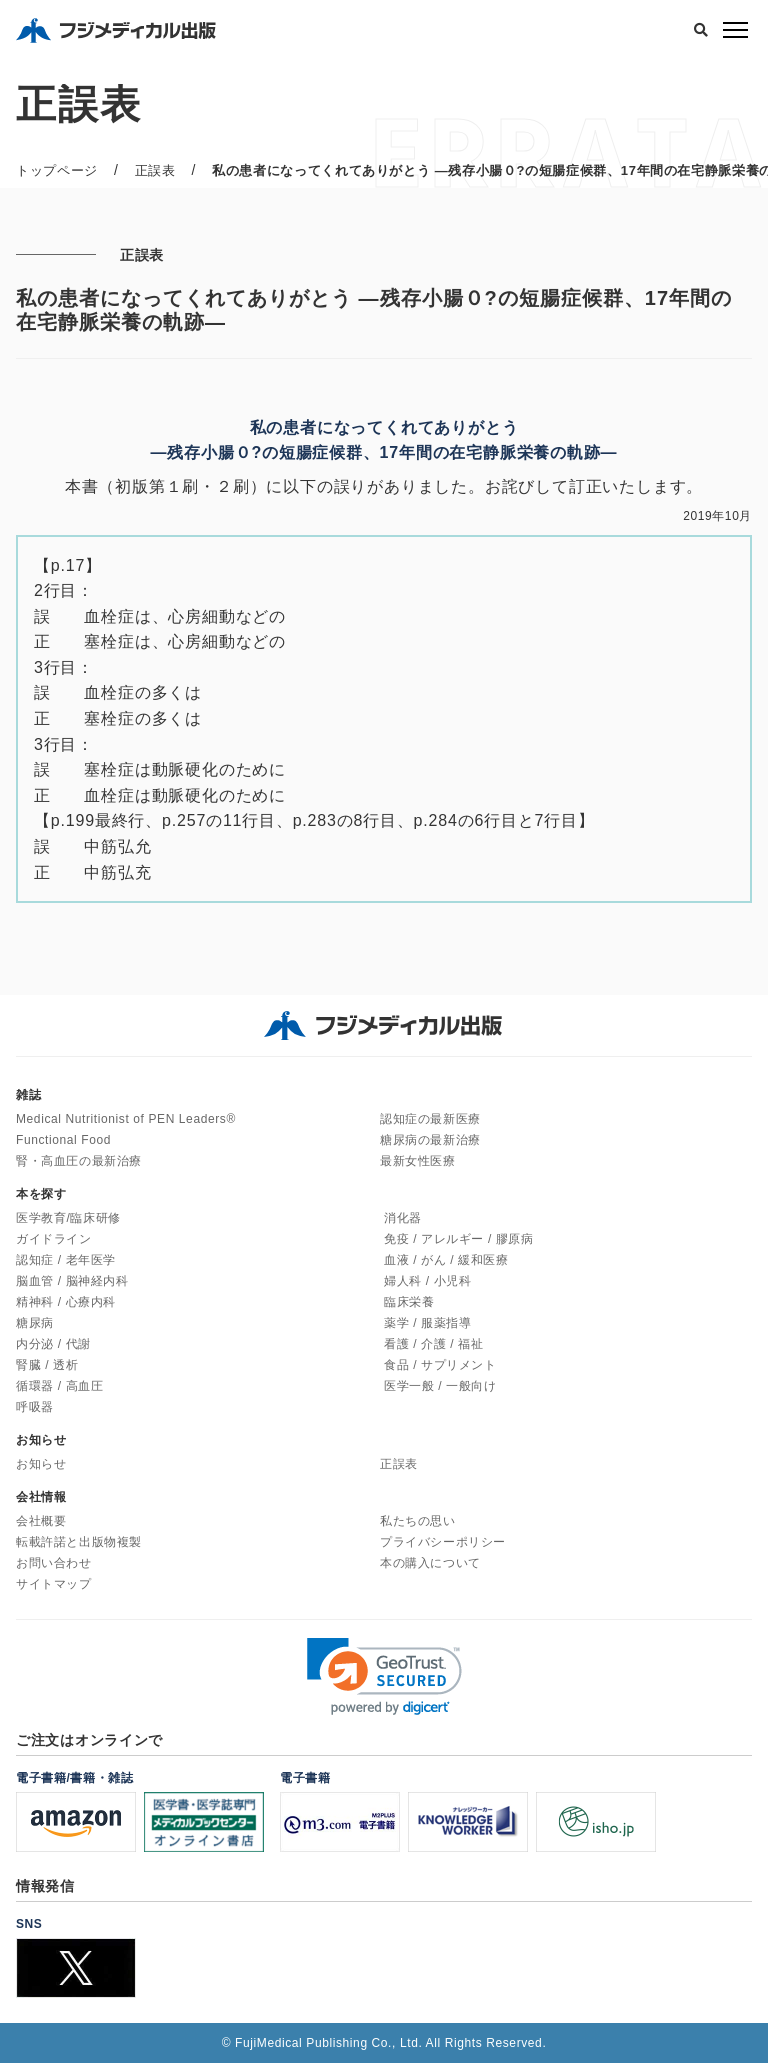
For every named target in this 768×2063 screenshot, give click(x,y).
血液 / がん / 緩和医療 (446, 1260)
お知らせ (41, 1464)
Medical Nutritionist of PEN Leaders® (126, 1119)
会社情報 (41, 1497)
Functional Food (63, 1140)
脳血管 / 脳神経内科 (72, 1281)
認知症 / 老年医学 (66, 1260)
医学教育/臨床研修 (68, 1218)
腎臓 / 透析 (47, 1365)
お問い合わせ (54, 1563)
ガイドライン (54, 1239)
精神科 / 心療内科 (66, 1302)
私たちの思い (418, 1521)
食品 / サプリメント (440, 1365)
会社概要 (41, 1521)
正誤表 (399, 1464)
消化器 (403, 1218)
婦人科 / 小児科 (427, 1281)
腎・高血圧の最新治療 (79, 1161)
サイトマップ (54, 1584)
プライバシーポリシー (443, 1542)
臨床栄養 (409, 1302)
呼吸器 (35, 1407)
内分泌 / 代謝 (53, 1344)
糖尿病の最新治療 (430, 1140)
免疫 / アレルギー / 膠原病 (459, 1239)
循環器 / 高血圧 (59, 1386)
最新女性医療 (418, 1161)
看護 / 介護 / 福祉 (433, 1344)
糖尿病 (35, 1323)
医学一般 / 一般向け (440, 1386)
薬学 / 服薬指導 (427, 1323)
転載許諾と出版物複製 (79, 1542)
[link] (384, 1676)
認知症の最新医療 (430, 1119)
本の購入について (430, 1563)
